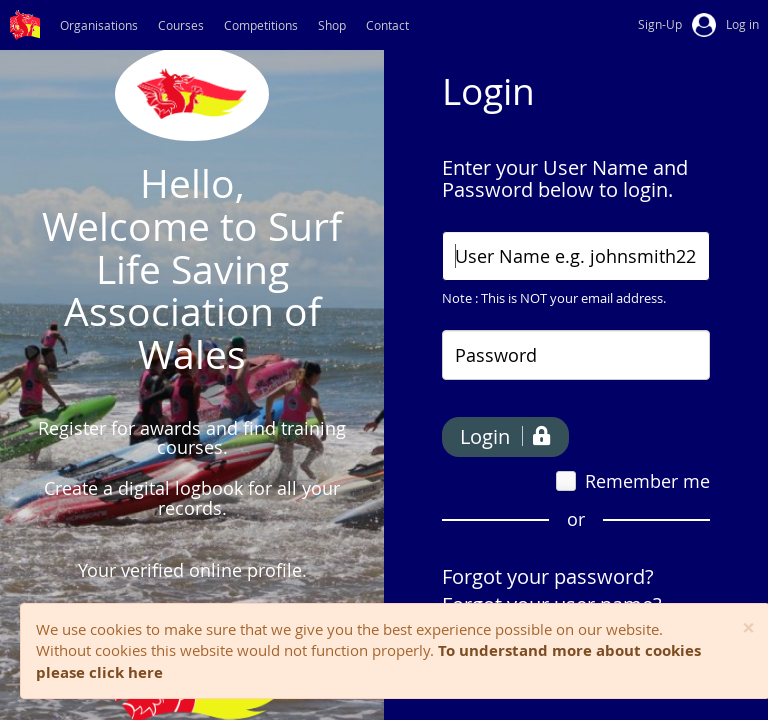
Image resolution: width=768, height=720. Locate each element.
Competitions (261, 25)
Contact (387, 25)
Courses (181, 25)
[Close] (748, 628)
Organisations (99, 25)
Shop (332, 25)
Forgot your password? (548, 576)
